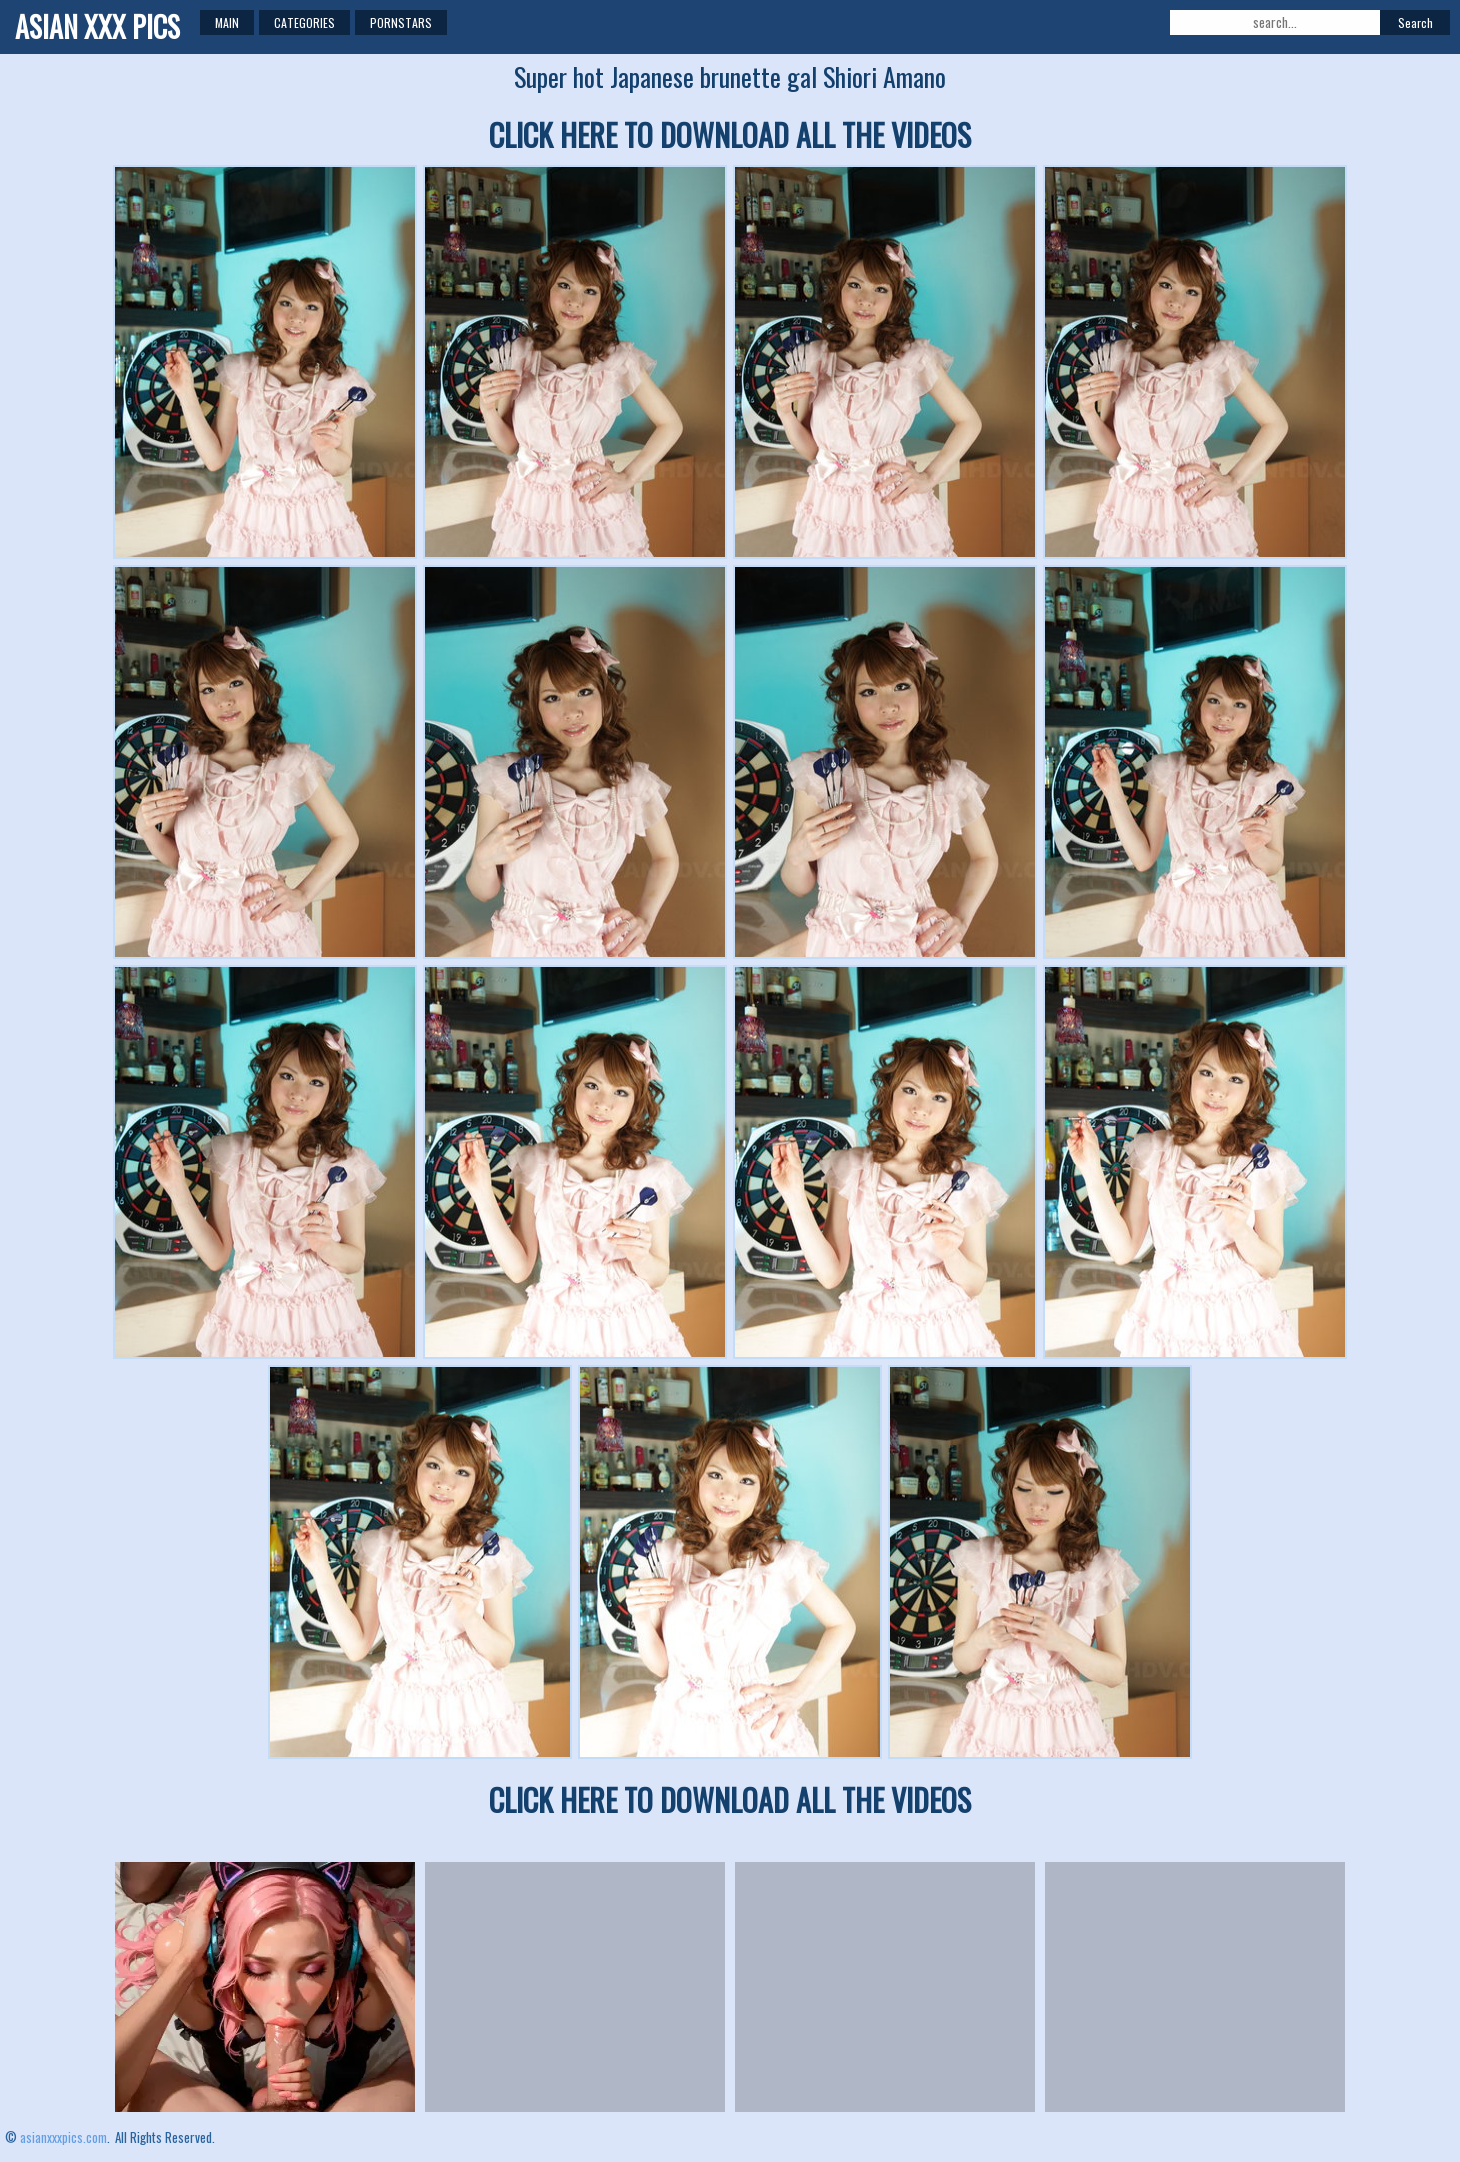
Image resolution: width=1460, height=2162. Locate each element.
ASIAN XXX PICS (97, 26)
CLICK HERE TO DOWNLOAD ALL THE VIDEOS (730, 134)
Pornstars (401, 22)
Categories (304, 22)
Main (227, 22)
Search (1415, 22)
